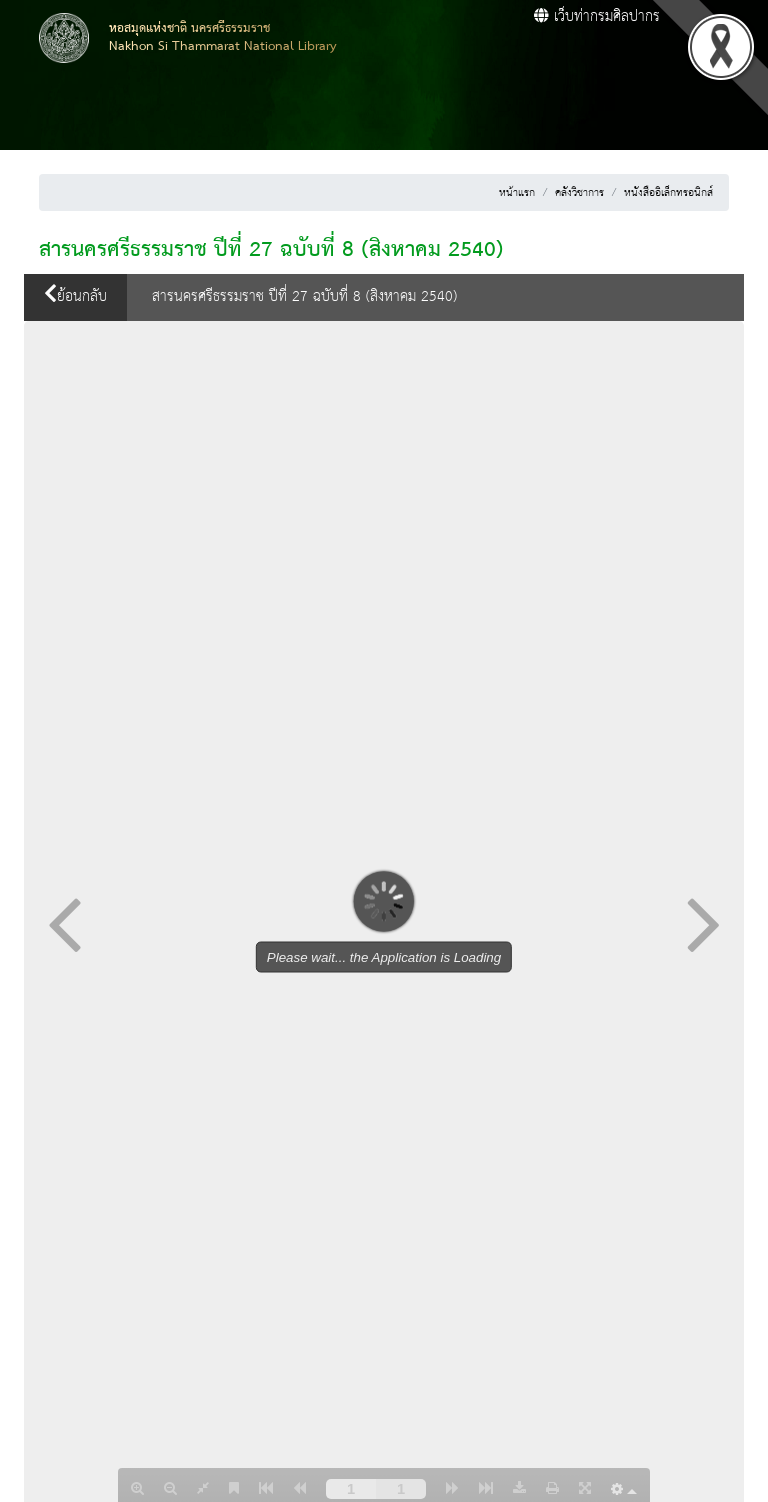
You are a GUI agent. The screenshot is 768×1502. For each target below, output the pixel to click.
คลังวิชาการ (579, 193)
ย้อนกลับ (75, 297)
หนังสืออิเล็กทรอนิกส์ (668, 193)
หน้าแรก (517, 193)
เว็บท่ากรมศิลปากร (597, 17)
